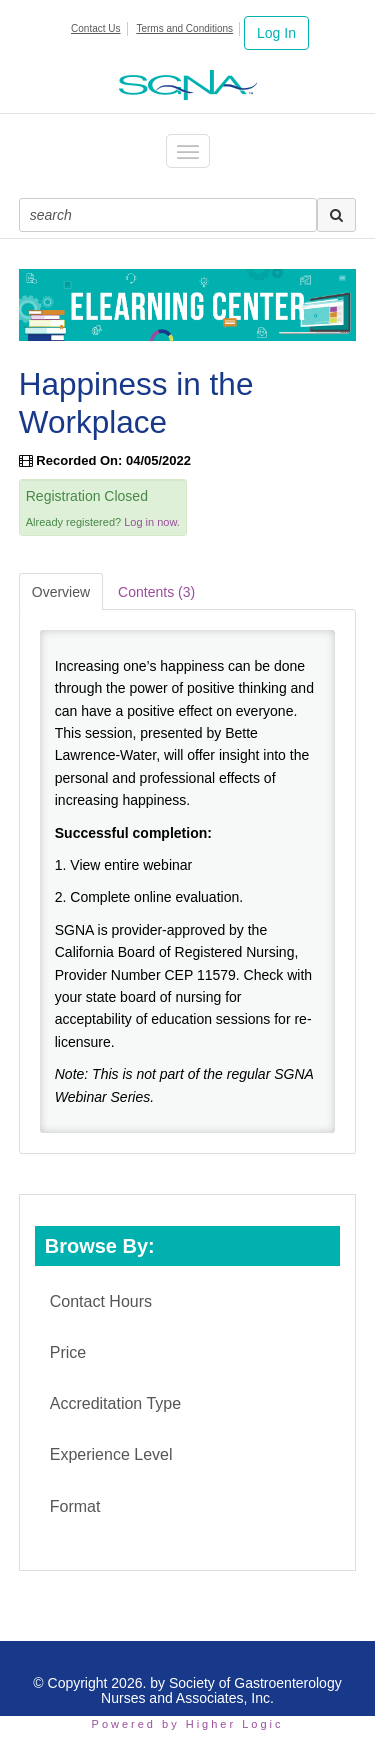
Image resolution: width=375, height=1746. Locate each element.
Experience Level (111, 1454)
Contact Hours (101, 1301)
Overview (61, 592)
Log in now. (152, 522)
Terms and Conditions (184, 28)
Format (75, 1506)
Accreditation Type (115, 1403)
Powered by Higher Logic (188, 1724)
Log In (276, 33)
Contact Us (95, 28)
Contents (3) (156, 592)
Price (68, 1352)
